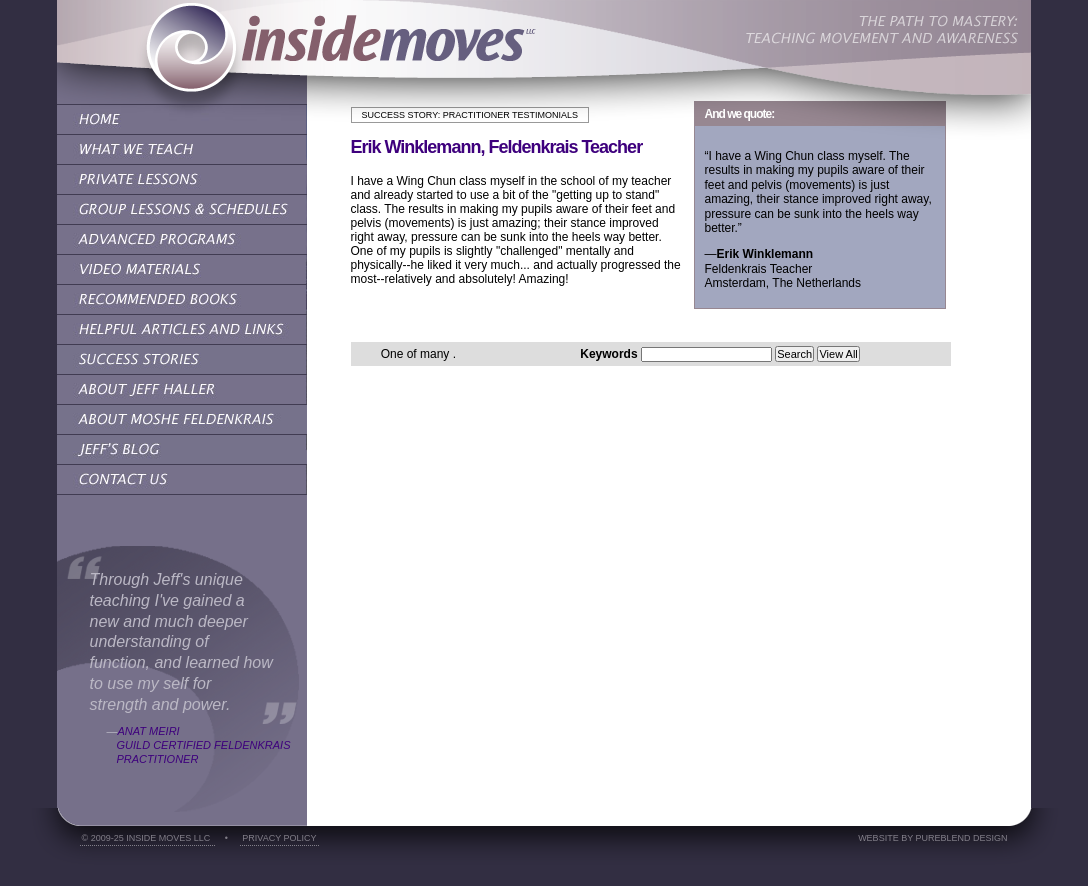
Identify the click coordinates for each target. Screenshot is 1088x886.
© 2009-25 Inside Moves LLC (147, 838)
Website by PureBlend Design (932, 838)
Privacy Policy (279, 838)
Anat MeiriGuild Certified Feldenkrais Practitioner (204, 745)
